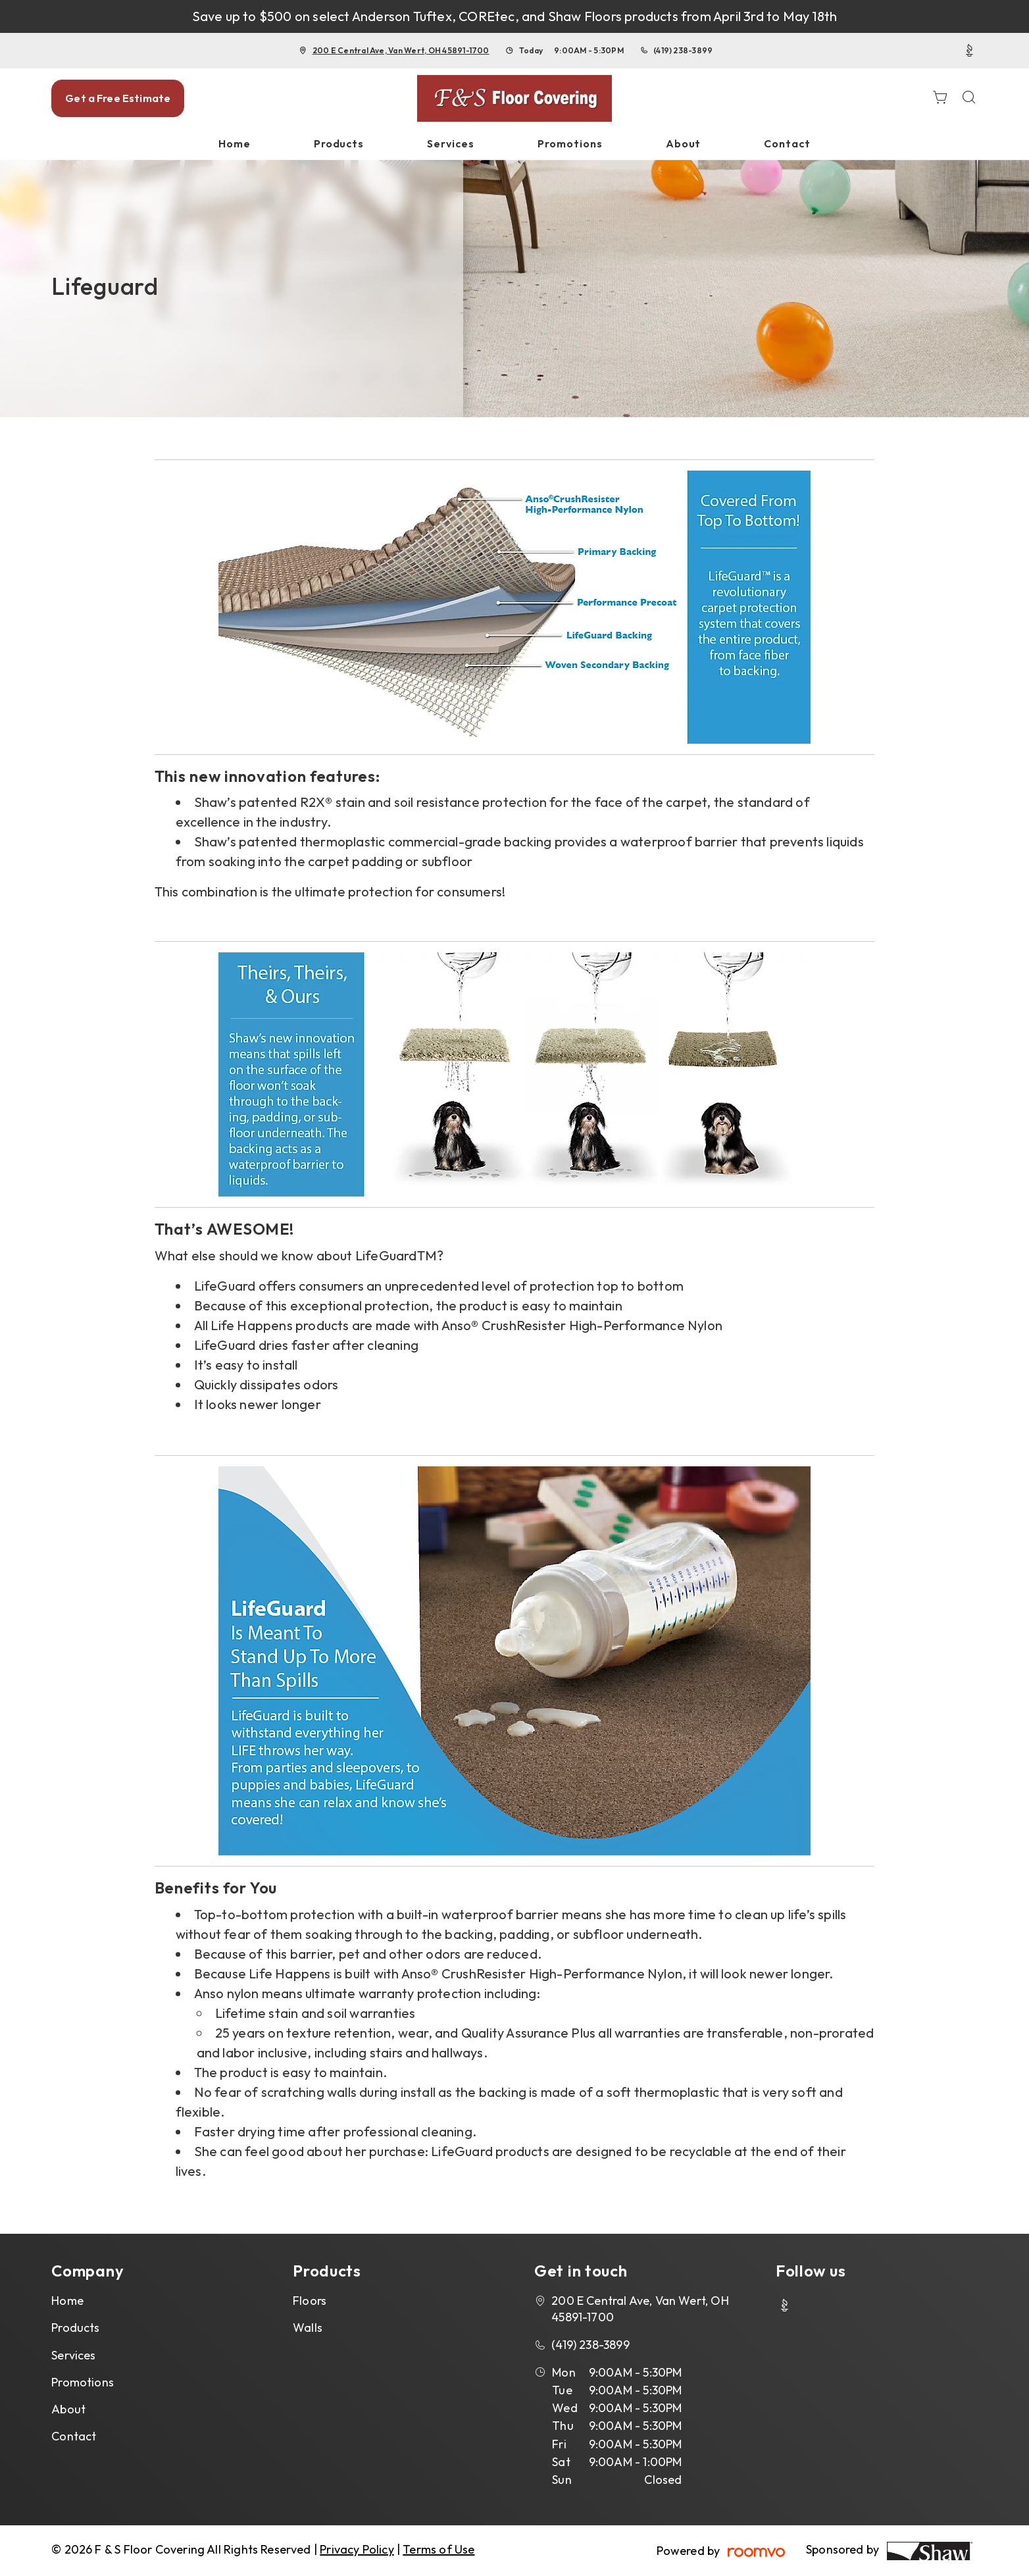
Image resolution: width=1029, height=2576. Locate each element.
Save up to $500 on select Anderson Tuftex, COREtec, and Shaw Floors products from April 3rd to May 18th (515, 16)
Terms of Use (438, 2549)
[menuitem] (234, 144)
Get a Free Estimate (117, 98)
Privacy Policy (357, 2549)
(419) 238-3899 (683, 50)
